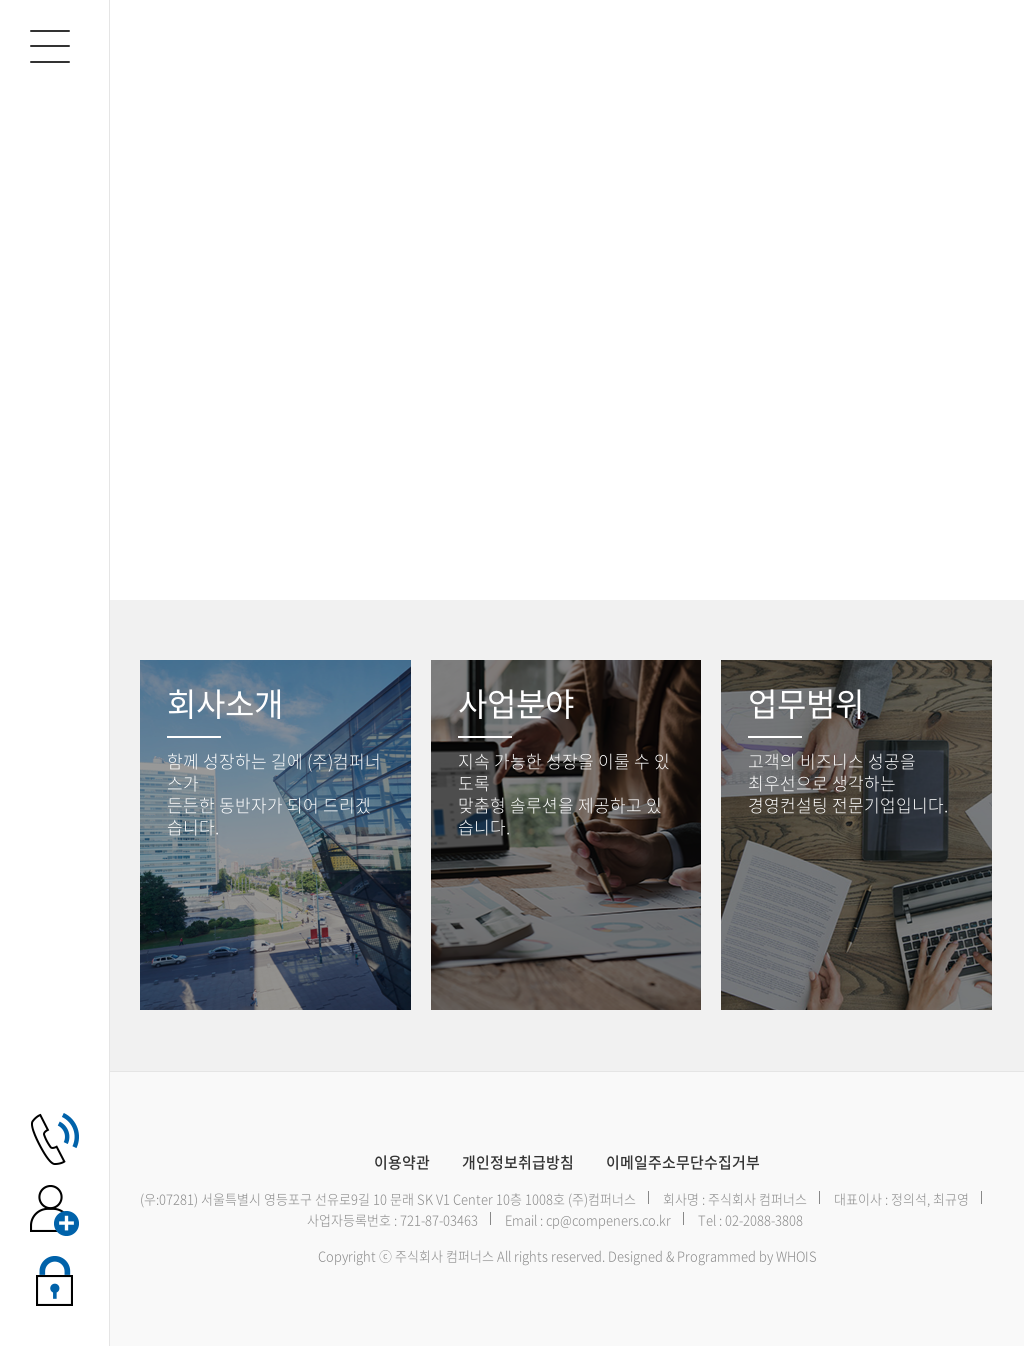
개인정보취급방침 (518, 1162)
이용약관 (402, 1162)
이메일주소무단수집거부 (683, 1162)
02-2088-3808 (764, 1219)
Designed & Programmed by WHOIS (712, 1255)
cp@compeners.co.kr (608, 1219)
